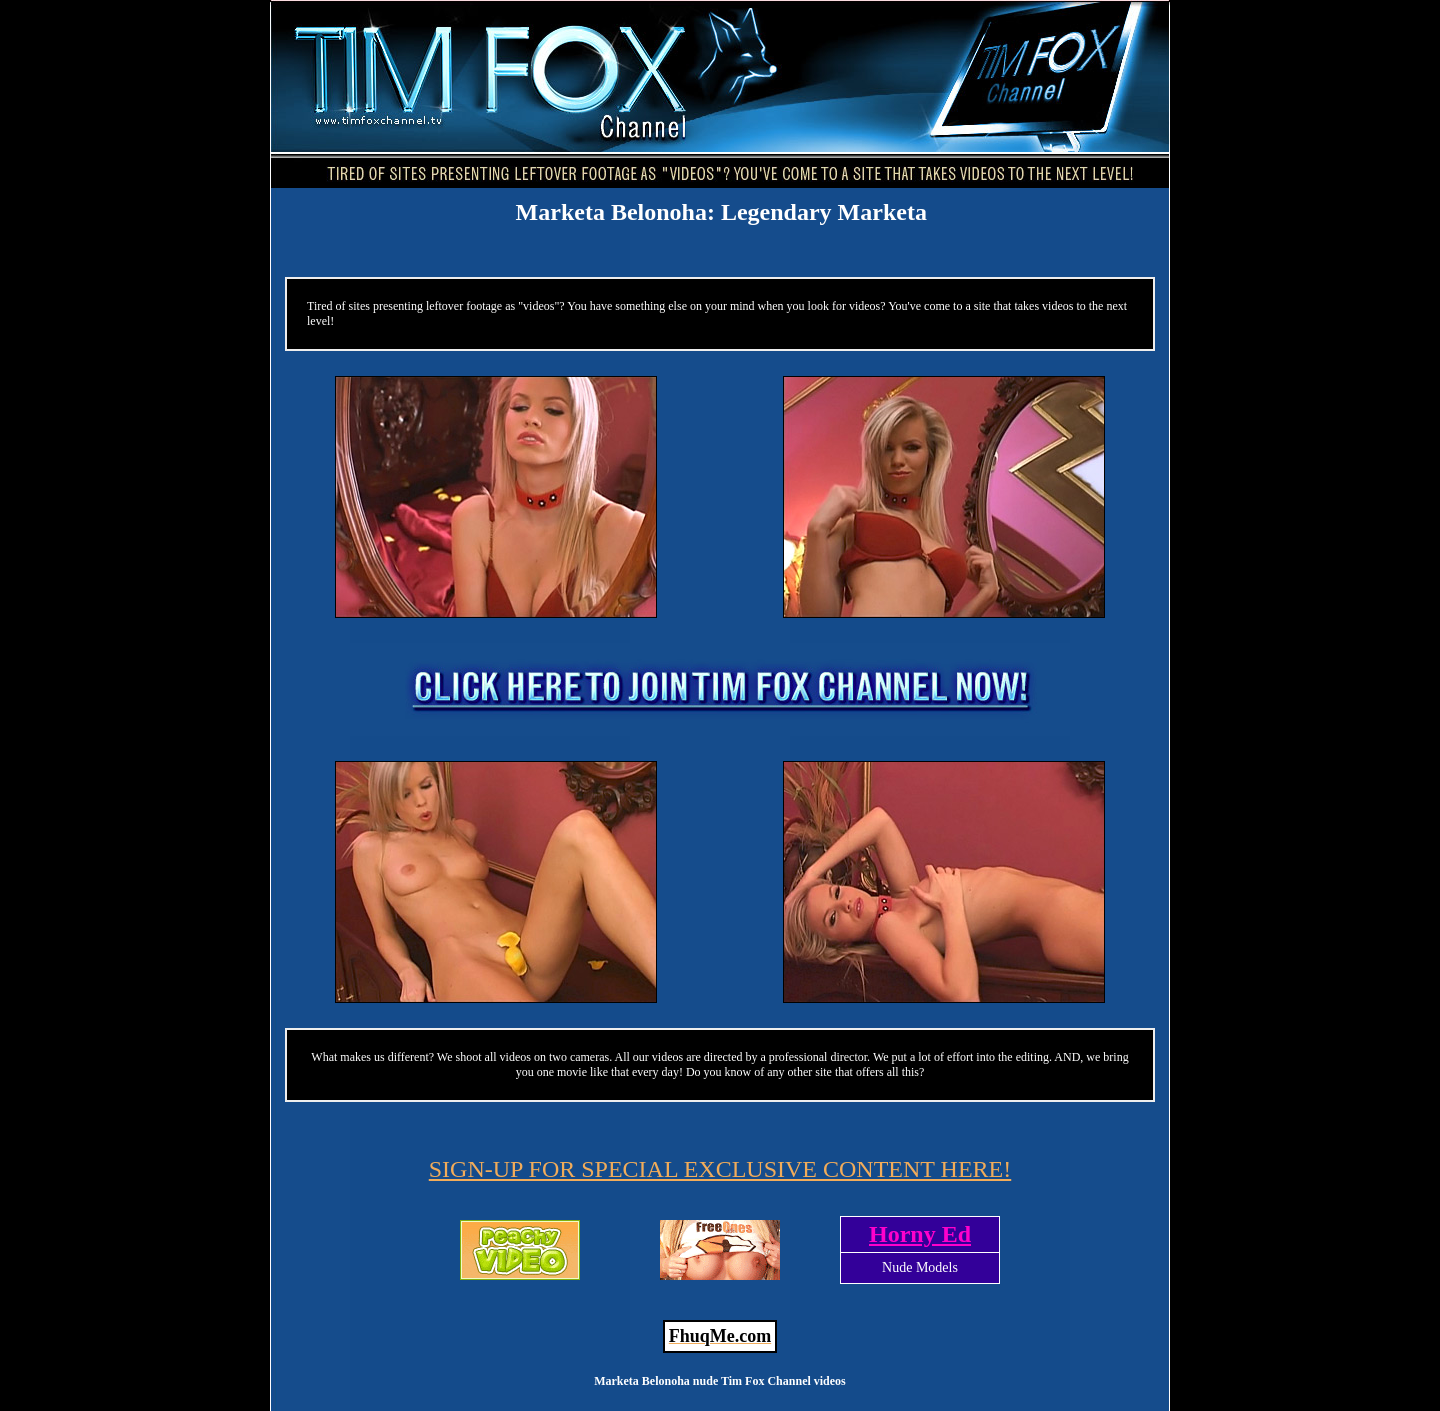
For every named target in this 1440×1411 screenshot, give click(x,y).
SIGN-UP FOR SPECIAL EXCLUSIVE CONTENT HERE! (720, 1169)
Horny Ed (920, 1234)
